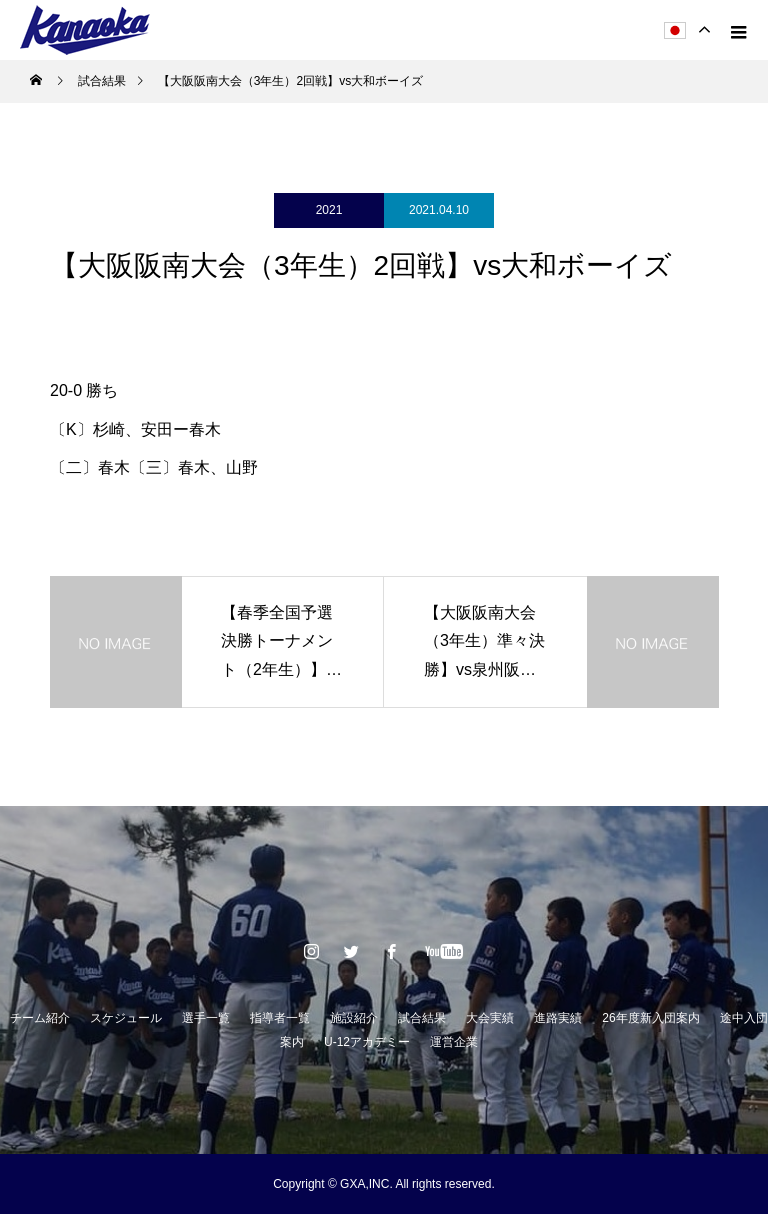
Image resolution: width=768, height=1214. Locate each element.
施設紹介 (354, 1018)
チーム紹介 (40, 1018)
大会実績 (490, 1018)
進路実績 (558, 1018)
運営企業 (454, 1042)
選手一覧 (206, 1018)
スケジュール (126, 1018)
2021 (329, 210)
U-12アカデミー (367, 1042)
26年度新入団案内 (650, 1018)
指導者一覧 (280, 1018)
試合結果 (422, 1018)
